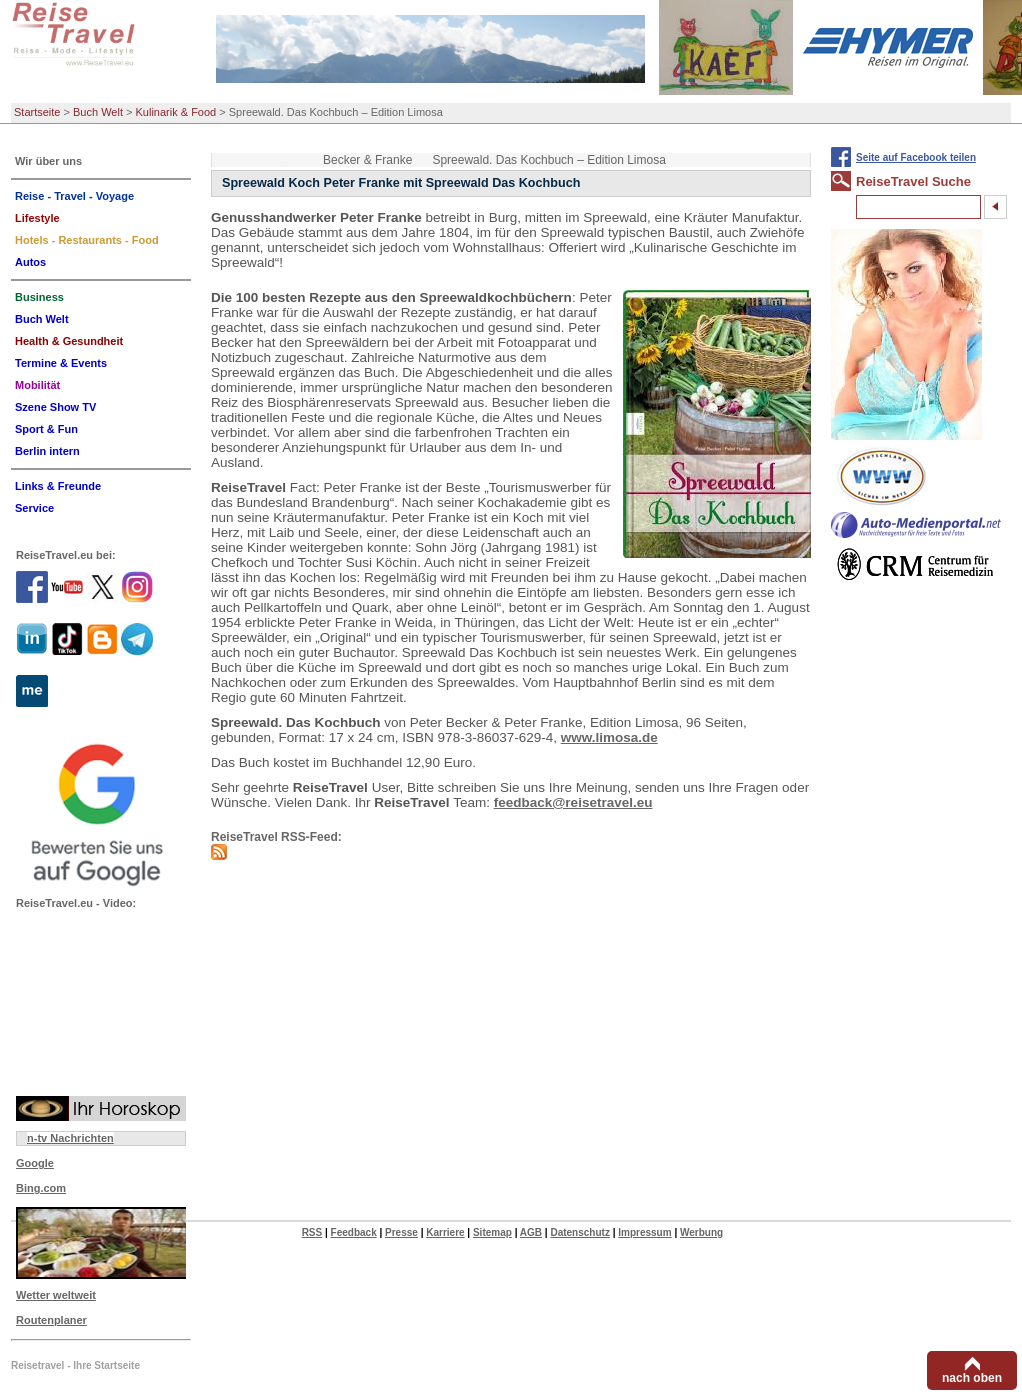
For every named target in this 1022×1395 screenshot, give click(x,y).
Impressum (644, 1232)
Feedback (354, 1232)
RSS (312, 1232)
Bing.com (41, 1188)
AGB (531, 1232)
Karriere (445, 1232)
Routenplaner (51, 1320)
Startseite (37, 112)
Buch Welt (98, 112)
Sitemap (492, 1232)
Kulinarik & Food (176, 112)
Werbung (701, 1232)
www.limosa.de (609, 737)
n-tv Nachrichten (70, 1138)
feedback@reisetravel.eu (573, 802)
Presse (401, 1232)
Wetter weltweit (56, 1295)
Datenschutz (579, 1232)
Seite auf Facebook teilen (916, 157)
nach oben (972, 1378)
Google (35, 1163)
